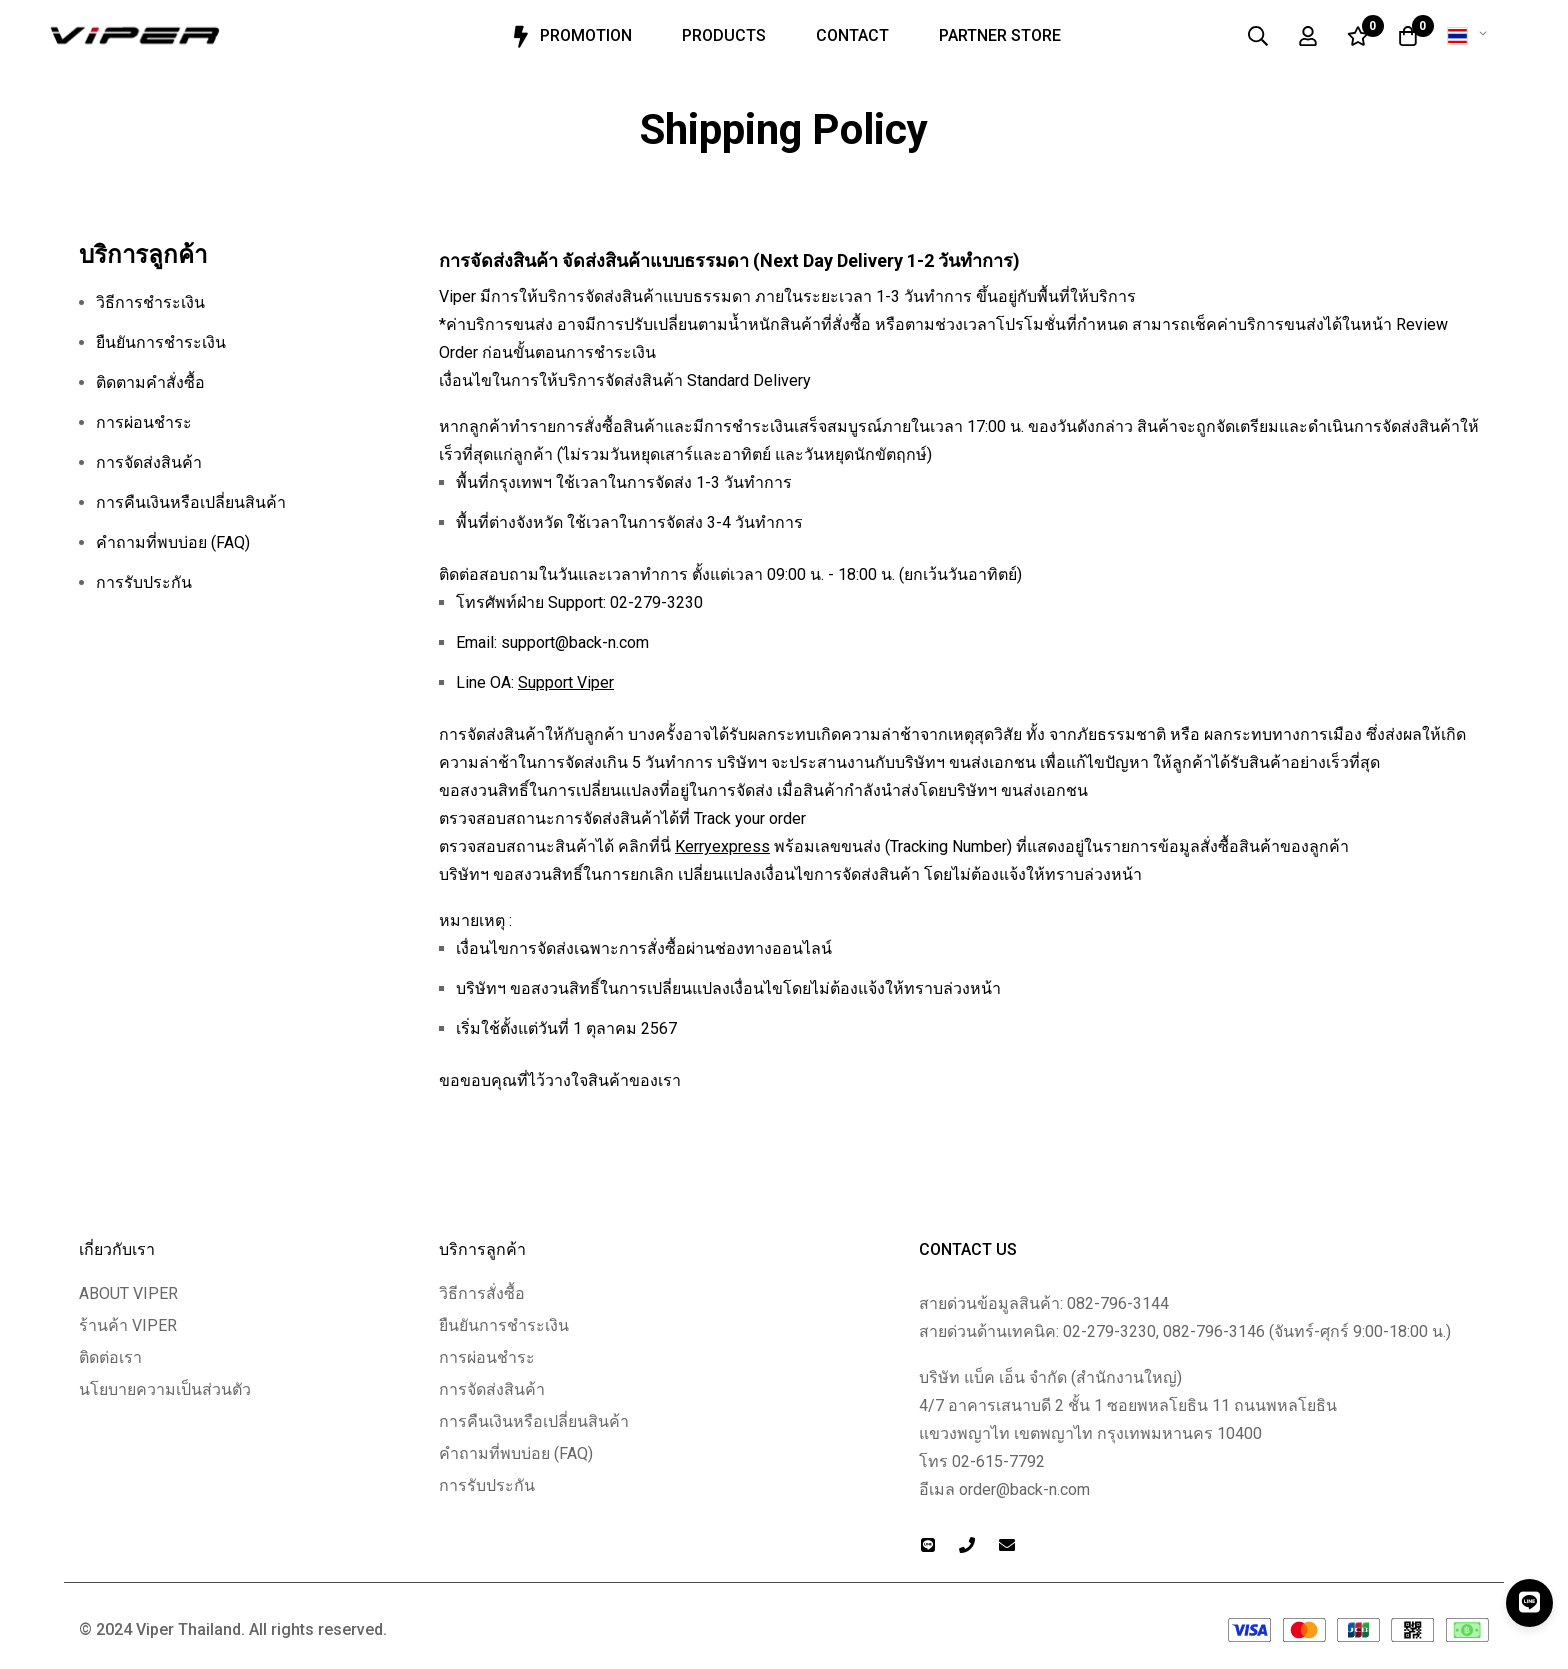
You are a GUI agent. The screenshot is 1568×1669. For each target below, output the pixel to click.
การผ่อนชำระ (144, 422)
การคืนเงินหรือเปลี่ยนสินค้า (191, 502)
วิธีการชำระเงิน (150, 302)
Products (724, 35)
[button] (1470, 36)
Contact (852, 35)
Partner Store (1000, 35)
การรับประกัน (144, 582)
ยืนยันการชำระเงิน (161, 342)
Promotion (569, 37)
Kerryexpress (722, 846)
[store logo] (135, 36)
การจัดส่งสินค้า (149, 462)
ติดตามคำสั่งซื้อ (150, 382)
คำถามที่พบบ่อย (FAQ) (173, 542)
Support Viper (566, 682)
